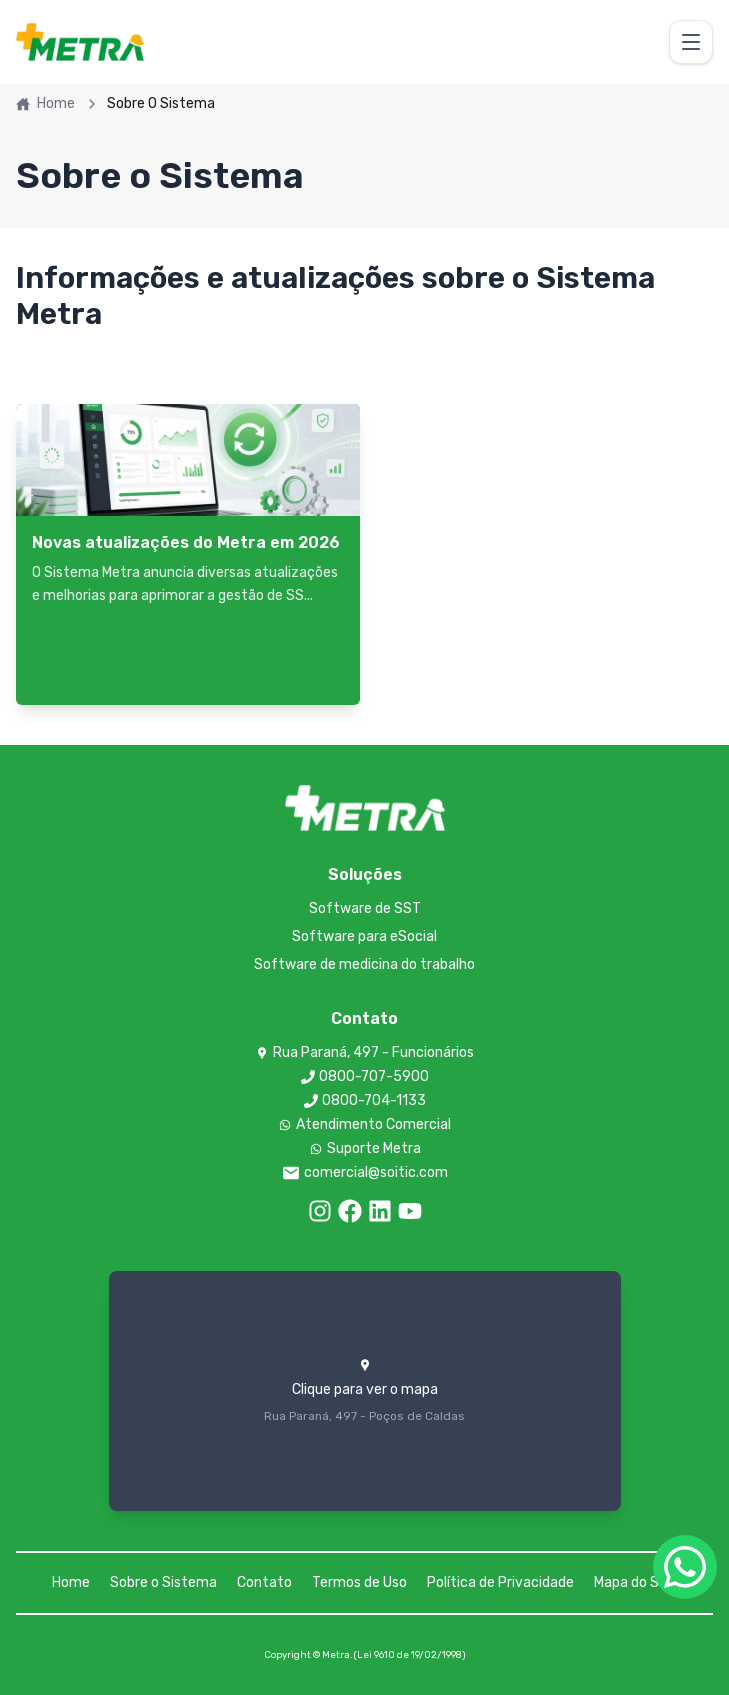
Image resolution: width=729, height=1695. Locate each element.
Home (45, 103)
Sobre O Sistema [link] (161, 103)
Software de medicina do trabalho (364, 964)
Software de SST (365, 908)
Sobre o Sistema (163, 1582)
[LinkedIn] (380, 1211)
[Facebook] (350, 1211)
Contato (264, 1582)
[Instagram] (320, 1211)
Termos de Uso (359, 1582)
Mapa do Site (635, 1582)
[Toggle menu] (691, 42)
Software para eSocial (364, 936)
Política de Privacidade (500, 1582)
